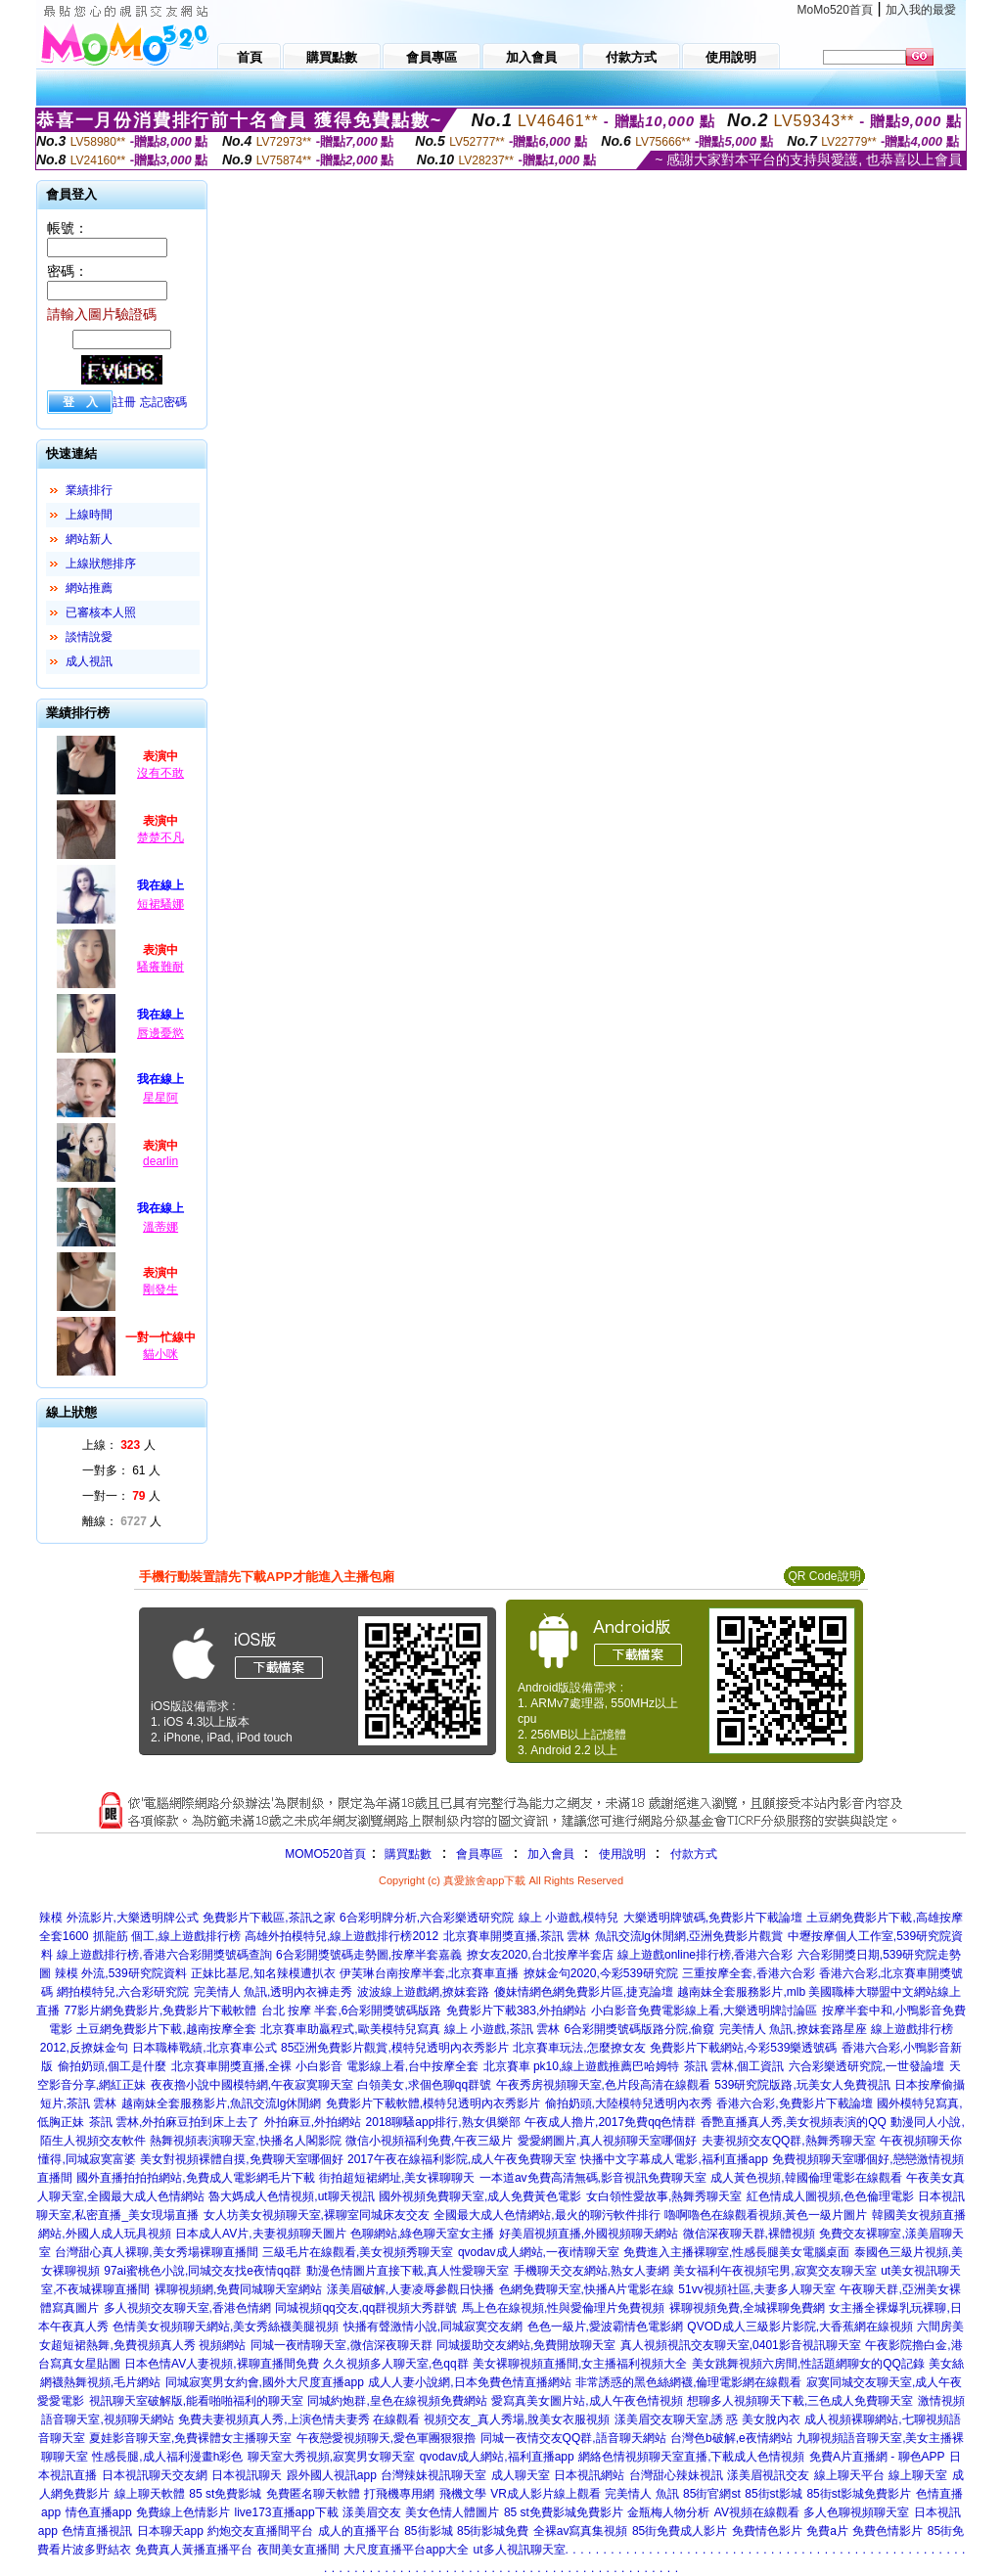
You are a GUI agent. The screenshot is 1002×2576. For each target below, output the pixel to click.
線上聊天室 (917, 2475)
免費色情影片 (887, 2531)
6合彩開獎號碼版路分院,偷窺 (639, 2029)
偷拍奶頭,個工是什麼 (112, 2066)
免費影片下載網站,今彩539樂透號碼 (743, 2048)
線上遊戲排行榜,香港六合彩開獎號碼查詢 (164, 1955)
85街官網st (712, 2494)
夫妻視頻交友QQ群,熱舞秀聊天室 (789, 2140)
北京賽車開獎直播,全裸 (231, 2066)
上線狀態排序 (101, 563)
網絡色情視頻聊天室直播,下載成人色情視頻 (691, 2456)
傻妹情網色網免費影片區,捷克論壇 (583, 1992)
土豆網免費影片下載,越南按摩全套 (165, 2029)
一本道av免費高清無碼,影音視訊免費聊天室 (592, 2178)
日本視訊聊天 (246, 2475)
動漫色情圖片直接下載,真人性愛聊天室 (407, 2271)
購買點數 (407, 1854)
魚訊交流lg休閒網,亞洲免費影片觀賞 (689, 1936)
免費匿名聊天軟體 (313, 2494)
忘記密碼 (163, 402)
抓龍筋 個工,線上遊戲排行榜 (167, 1936)
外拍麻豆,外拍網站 (312, 2122)
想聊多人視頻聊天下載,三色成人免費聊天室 (800, 2401)
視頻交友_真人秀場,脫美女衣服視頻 (517, 2419)
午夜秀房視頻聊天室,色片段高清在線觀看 (603, 2085)
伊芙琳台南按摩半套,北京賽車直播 (429, 1973)
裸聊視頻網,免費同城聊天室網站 (238, 2289)
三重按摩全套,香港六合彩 (748, 1973)
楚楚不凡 (160, 837)
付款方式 (693, 1854)
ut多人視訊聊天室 (520, 2549)
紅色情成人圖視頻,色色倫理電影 (830, 2196)
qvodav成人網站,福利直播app (497, 2456)
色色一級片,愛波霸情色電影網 (605, 2326)
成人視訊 (89, 661)
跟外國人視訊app (332, 2475)
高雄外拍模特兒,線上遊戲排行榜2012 (341, 1936)
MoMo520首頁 (835, 10)
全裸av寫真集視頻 (580, 2531)
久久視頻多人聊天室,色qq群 (396, 2364)
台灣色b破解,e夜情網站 (731, 2438)
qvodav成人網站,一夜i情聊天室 (538, 2252)
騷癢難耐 (160, 966)
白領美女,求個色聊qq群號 (424, 2085)
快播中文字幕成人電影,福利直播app (673, 2159)
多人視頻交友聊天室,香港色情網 (187, 2308)
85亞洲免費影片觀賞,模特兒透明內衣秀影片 (395, 2048)
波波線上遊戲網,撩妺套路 (423, 1992)
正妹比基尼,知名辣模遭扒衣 (263, 1973)
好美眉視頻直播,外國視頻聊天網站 (588, 2233)
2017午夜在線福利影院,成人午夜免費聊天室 (461, 2159)
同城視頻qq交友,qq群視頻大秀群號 (366, 2308)
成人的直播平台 (359, 2531)
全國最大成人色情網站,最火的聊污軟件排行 (546, 2215)
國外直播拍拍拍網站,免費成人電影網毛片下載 (195, 2178)
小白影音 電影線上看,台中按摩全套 (387, 2066)
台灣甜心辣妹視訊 (676, 2475)
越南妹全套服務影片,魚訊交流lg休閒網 (221, 2103)
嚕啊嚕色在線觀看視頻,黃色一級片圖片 (765, 2215)
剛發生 (160, 1289)
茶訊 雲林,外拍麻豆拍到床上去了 (174, 2122)
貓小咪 (160, 1354)
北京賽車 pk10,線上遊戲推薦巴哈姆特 (581, 2066)
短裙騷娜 (160, 904)
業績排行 (89, 490)
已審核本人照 (101, 612)
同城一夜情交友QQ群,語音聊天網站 (573, 2438)
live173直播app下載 (287, 2512)
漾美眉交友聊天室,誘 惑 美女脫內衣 (707, 2419)
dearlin (160, 1161)
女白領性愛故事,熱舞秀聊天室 (664, 2196)
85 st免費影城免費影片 (563, 2512)
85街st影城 (773, 2494)
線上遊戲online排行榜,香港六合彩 (705, 1955)
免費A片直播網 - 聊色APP (877, 2456)
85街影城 (428, 2531)
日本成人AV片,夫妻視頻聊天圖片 (260, 2233)
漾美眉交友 (371, 2512)
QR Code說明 (824, 1576)
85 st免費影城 (225, 2494)
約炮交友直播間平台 (260, 2531)
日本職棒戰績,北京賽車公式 (204, 2048)
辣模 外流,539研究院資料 (121, 1973)
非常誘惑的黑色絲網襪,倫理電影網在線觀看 (688, 2382)
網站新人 (89, 539)
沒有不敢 (160, 773)
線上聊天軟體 (149, 2494)
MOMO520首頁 (325, 1854)
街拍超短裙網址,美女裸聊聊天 (397, 2178)
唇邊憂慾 (160, 1033)
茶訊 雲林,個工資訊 (734, 2066)
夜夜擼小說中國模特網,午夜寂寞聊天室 (252, 2085)
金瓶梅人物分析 (668, 2512)
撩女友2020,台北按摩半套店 (540, 1955)
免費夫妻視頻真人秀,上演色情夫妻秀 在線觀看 (299, 2419)
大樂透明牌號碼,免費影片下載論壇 (712, 1917)
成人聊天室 (520, 2475)
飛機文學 (462, 2494)
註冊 (124, 402)
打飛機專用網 (399, 2494)
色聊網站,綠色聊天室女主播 (422, 2233)
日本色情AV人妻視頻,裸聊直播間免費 (221, 2364)
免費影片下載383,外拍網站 (516, 2010)
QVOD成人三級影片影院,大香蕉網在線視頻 (800, 2326)
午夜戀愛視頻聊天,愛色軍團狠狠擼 (386, 2438)
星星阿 (160, 1098)
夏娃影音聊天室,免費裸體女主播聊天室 (190, 2438)
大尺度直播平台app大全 (406, 2549)
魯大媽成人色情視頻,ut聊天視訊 (291, 2196)
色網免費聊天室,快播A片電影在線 (586, 2289)
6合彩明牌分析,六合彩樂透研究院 (427, 1917)
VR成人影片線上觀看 (545, 2494)
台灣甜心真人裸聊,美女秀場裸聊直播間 (156, 2252)
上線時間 (89, 514)
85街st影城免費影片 (858, 2494)
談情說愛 (89, 637)
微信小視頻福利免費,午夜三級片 (429, 2140)
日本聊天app (170, 2531)
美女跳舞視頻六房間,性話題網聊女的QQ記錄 (808, 2364)
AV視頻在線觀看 (756, 2512)
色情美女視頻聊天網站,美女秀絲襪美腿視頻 (226, 2326)
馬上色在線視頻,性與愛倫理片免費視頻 (563, 2308)
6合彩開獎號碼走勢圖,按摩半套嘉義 (369, 1955)
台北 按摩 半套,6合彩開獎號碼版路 (351, 2010)
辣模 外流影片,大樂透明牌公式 (119, 1917)
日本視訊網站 (589, 2475)
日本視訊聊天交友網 (154, 2475)
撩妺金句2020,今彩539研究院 (601, 1973)
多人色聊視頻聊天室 (856, 2512)
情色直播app (99, 2512)
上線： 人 (119, 1445)
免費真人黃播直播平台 (193, 2549)
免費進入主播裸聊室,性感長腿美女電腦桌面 (736, 2252)
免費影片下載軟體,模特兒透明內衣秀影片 (433, 2103)
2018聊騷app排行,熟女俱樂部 (443, 2122)
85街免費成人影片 (679, 2531)
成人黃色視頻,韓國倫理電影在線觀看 (805, 2178)
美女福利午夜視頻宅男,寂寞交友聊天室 (774, 2271)
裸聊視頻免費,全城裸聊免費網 (747, 2308)
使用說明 (622, 1854)
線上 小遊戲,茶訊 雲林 (502, 2029)
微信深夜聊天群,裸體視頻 (749, 2233)
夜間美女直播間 (298, 2549)
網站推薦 (89, 588)
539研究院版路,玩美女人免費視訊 (801, 2085)
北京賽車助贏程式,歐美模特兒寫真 (349, 2029)
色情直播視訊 (97, 2531)
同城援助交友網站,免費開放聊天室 (525, 2345)
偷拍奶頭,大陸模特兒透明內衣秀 (628, 2103)
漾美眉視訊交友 (768, 2475)
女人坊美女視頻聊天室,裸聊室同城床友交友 (317, 2215)
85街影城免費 (492, 2531)
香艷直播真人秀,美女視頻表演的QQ (794, 2122)
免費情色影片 (767, 2531)
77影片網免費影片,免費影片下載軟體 (161, 2010)
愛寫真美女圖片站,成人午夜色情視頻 (586, 2401)
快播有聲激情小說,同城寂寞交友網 (433, 2326)
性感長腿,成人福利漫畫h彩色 (167, 2456)
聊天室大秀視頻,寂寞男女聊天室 (331, 2456)
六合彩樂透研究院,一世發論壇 (866, 2066)
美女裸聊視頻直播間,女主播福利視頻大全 (580, 2364)
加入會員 (550, 1854)
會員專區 (479, 1854)
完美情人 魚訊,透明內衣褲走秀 (273, 1992)
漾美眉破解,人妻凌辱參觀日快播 (410, 2289)
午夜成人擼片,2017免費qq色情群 (610, 2122)
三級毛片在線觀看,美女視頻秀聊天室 (357, 2252)
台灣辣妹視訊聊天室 (433, 2475)
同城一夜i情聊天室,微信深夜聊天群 (341, 2345)
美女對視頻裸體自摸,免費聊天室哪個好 (241, 2159)
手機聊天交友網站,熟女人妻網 (591, 2271)
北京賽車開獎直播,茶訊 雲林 (517, 1936)
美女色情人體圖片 (452, 2512)
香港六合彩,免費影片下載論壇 (794, 2103)
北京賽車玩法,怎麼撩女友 (579, 2048)
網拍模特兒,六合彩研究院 (123, 1992)
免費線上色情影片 (183, 2512)
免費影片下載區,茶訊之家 (269, 1917)
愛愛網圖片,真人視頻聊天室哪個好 (607, 2140)
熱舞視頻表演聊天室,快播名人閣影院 (245, 2140)
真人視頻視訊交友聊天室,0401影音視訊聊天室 (740, 2345)
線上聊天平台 (849, 2475)
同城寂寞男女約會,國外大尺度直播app (264, 2382)
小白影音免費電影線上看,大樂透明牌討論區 (704, 2010)
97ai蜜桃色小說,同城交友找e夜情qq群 (202, 2271)
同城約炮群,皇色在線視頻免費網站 (396, 2401)
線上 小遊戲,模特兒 (569, 1917)
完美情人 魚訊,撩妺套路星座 (793, 2029)
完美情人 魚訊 (641, 2494)
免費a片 (827, 2531)
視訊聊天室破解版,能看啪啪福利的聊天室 (196, 2401)
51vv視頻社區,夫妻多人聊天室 (757, 2289)
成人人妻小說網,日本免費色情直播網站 (469, 2382)
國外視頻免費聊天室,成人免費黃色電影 (480, 2196)
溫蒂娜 (160, 1227)
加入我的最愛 (921, 10)
